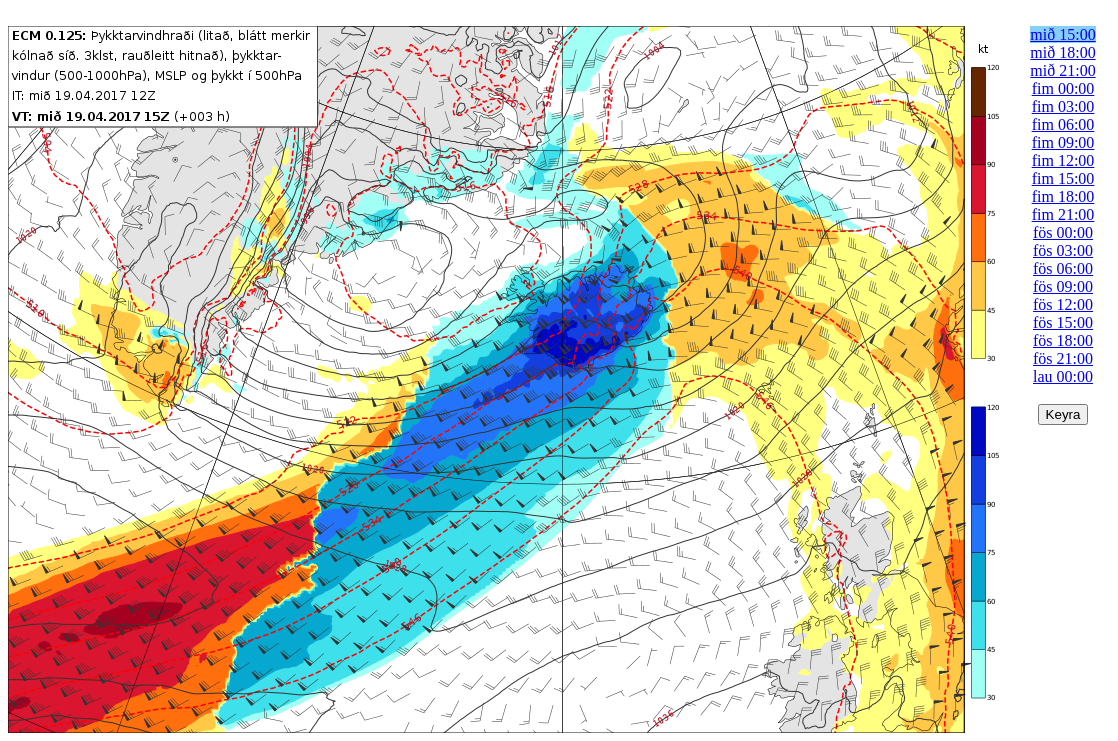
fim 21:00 (1063, 214)
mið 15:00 (1062, 34)
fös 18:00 (1063, 340)
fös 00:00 (1063, 232)
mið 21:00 (1062, 70)
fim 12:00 (1063, 160)
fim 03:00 (1063, 106)
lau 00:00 (1063, 376)
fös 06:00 (1063, 268)
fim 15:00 (1063, 178)
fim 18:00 (1063, 196)
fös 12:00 (1063, 304)
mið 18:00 (1062, 52)
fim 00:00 (1063, 88)
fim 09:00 (1063, 142)
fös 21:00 (1063, 358)
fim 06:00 (1063, 124)
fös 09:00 (1063, 286)
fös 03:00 (1063, 250)
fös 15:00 (1063, 322)
